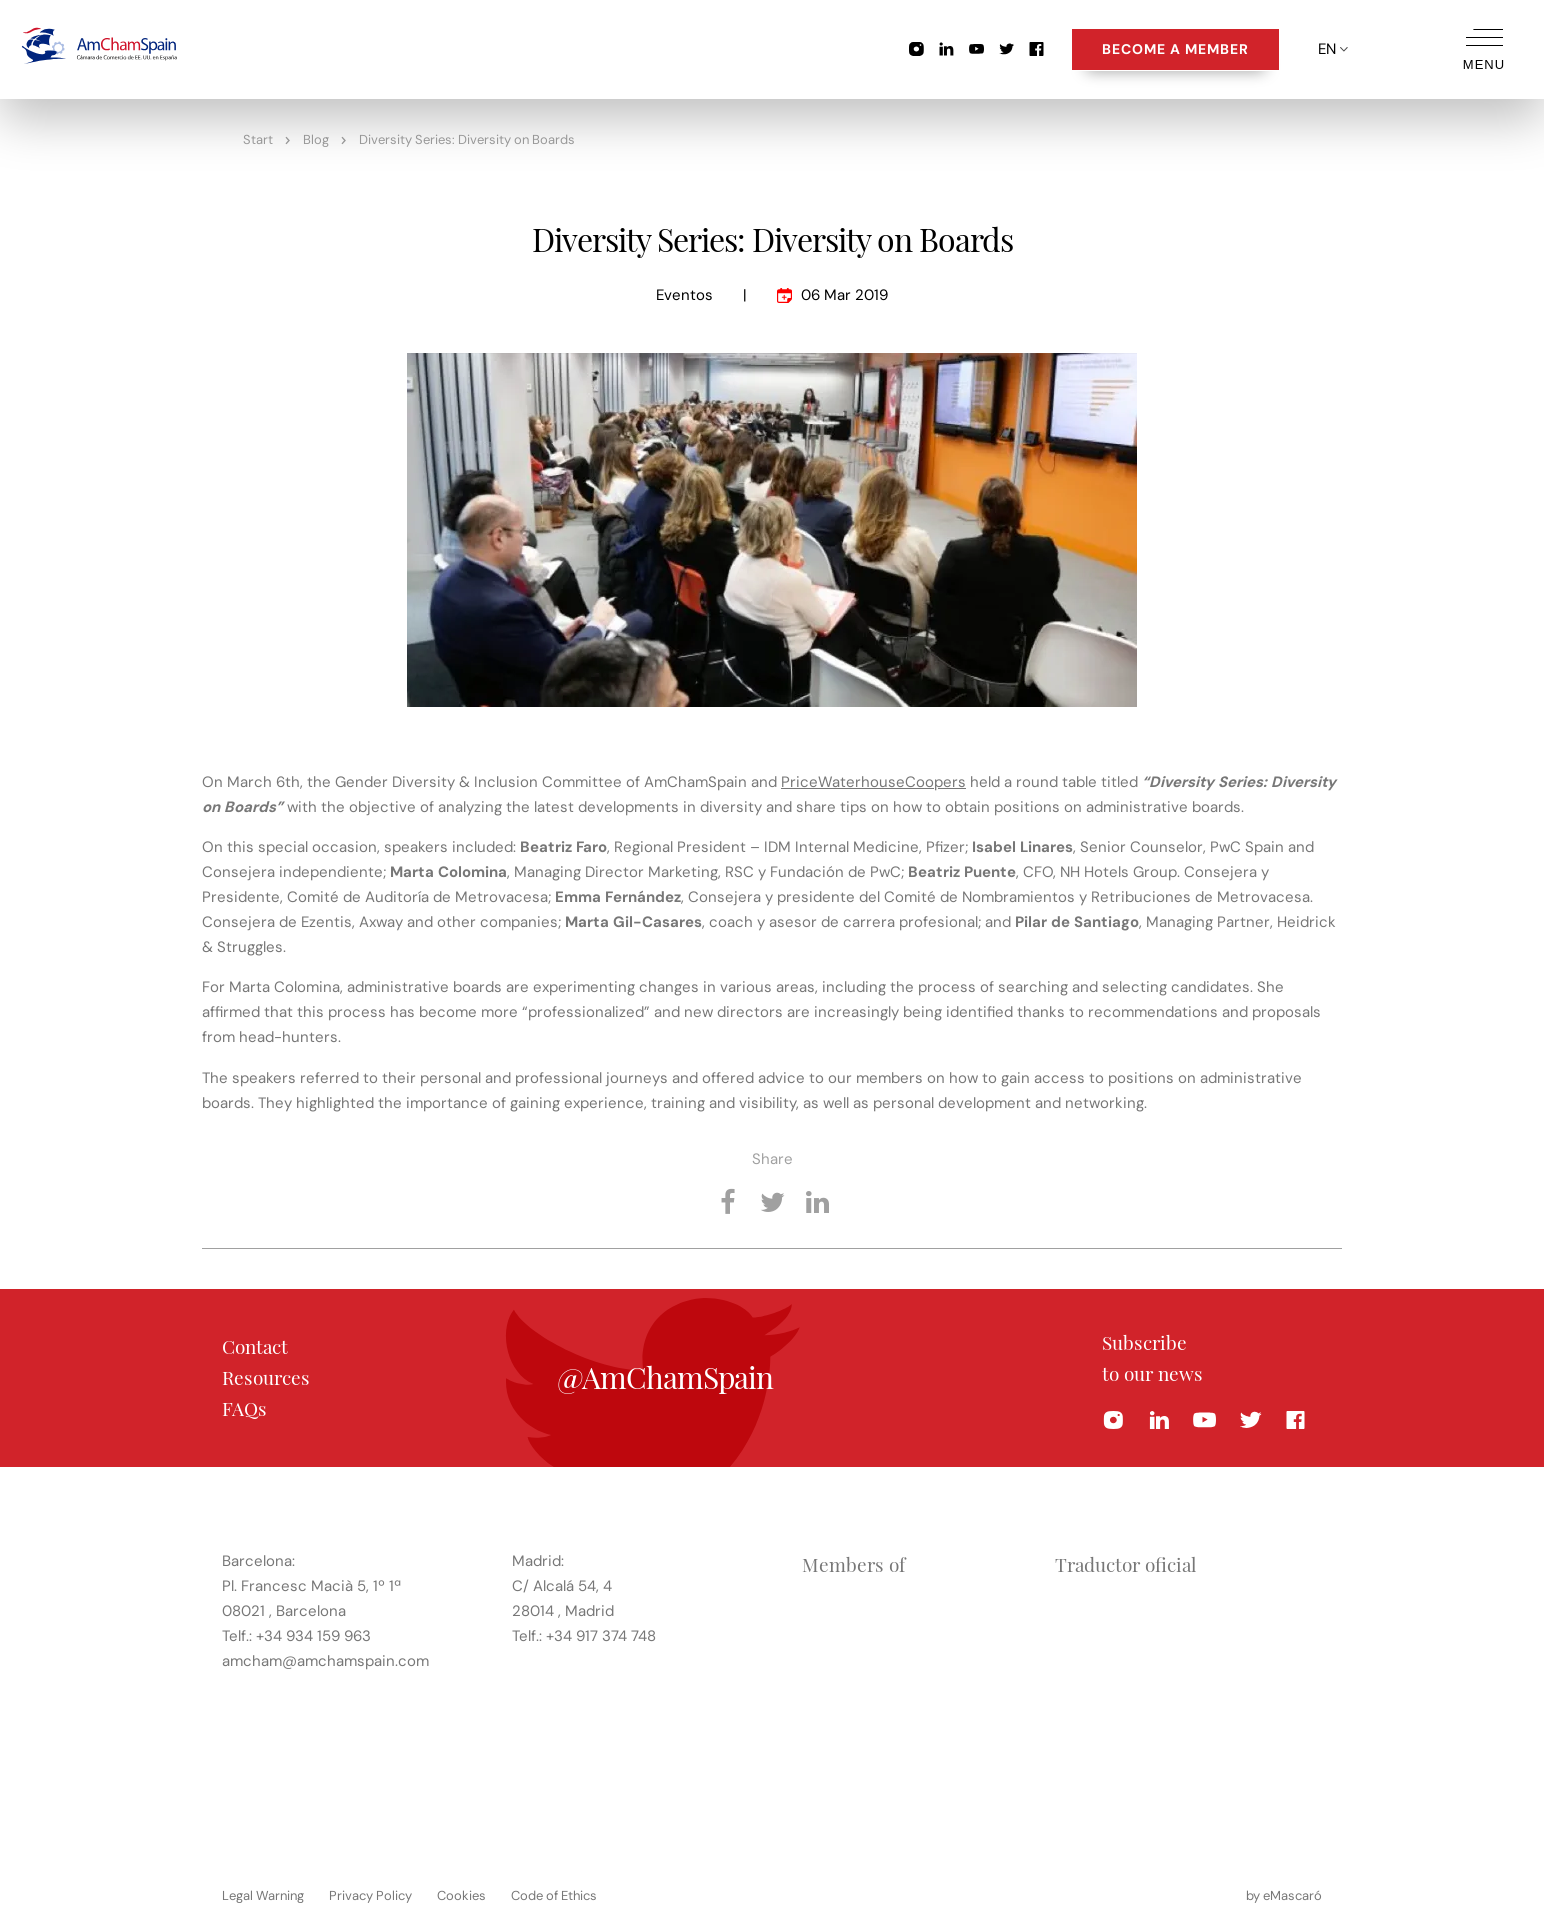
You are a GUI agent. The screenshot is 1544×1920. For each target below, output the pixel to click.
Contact (255, 1346)
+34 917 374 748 (601, 1635)
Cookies (461, 1894)
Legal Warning (263, 1894)
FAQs (244, 1408)
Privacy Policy (370, 1894)
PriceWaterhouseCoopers (873, 782)
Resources (266, 1377)
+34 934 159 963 (313, 1635)
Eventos (684, 295)
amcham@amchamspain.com (325, 1660)
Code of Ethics (554, 1894)
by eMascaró (1284, 1894)
